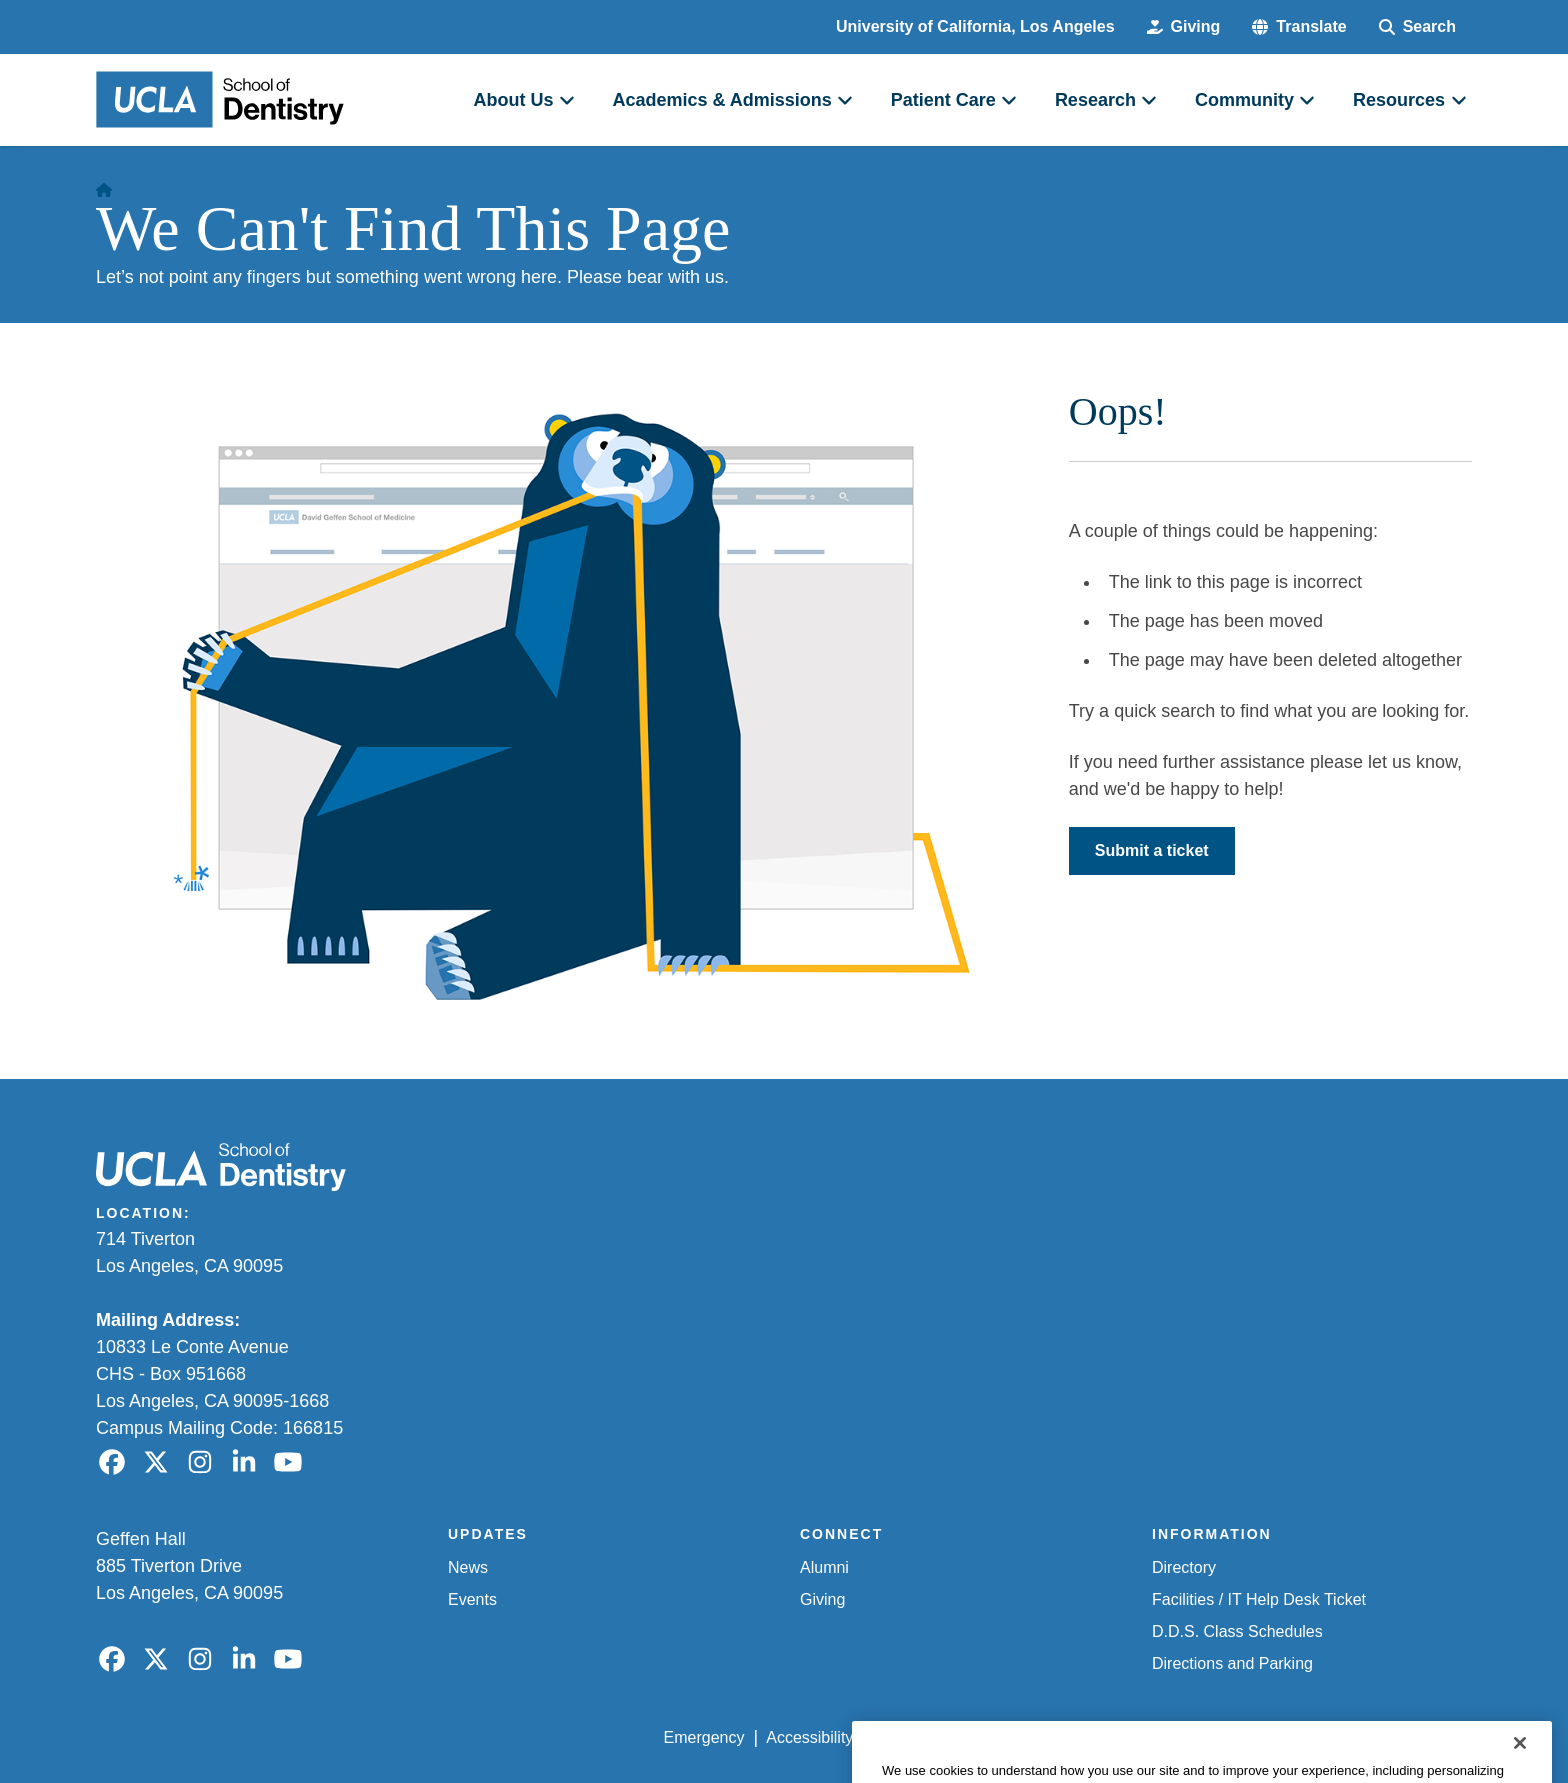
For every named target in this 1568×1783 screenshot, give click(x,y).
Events (472, 1599)
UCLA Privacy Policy (948, 1737)
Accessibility (809, 1737)
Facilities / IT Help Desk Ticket (1259, 1599)
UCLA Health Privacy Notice (1142, 1737)
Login (1282, 1737)
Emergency (704, 1737)
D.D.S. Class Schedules (1237, 1631)
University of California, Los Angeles (975, 26)
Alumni (824, 1567)
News (468, 1567)
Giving (822, 1599)
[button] (1299, 27)
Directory (1184, 1567)
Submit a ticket (1152, 850)
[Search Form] (1417, 27)
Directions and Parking (1232, 1663)
